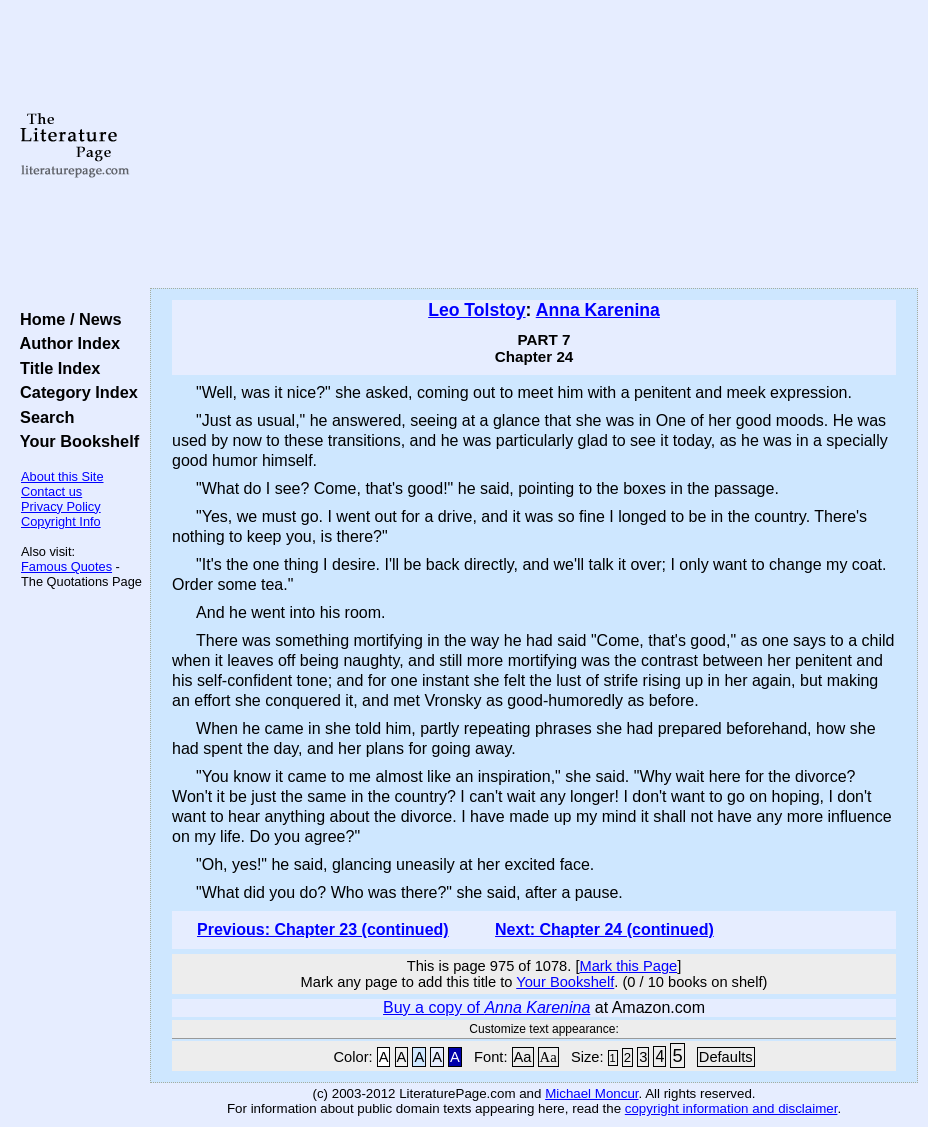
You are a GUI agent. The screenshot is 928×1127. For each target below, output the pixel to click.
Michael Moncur (591, 1093)
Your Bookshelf (75, 441)
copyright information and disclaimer (731, 1108)
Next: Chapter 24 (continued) (604, 929)
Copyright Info (61, 521)
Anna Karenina (598, 310)
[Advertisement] (534, 145)
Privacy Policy (61, 506)
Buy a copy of (486, 1007)
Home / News (66, 319)
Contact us (51, 491)
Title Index (55, 368)
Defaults (726, 1057)
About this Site (62, 476)
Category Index (74, 392)
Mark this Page (628, 966)
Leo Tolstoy (476, 310)
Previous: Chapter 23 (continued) (323, 929)
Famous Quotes (66, 566)
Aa (523, 1057)
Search (42, 417)
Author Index (65, 343)
